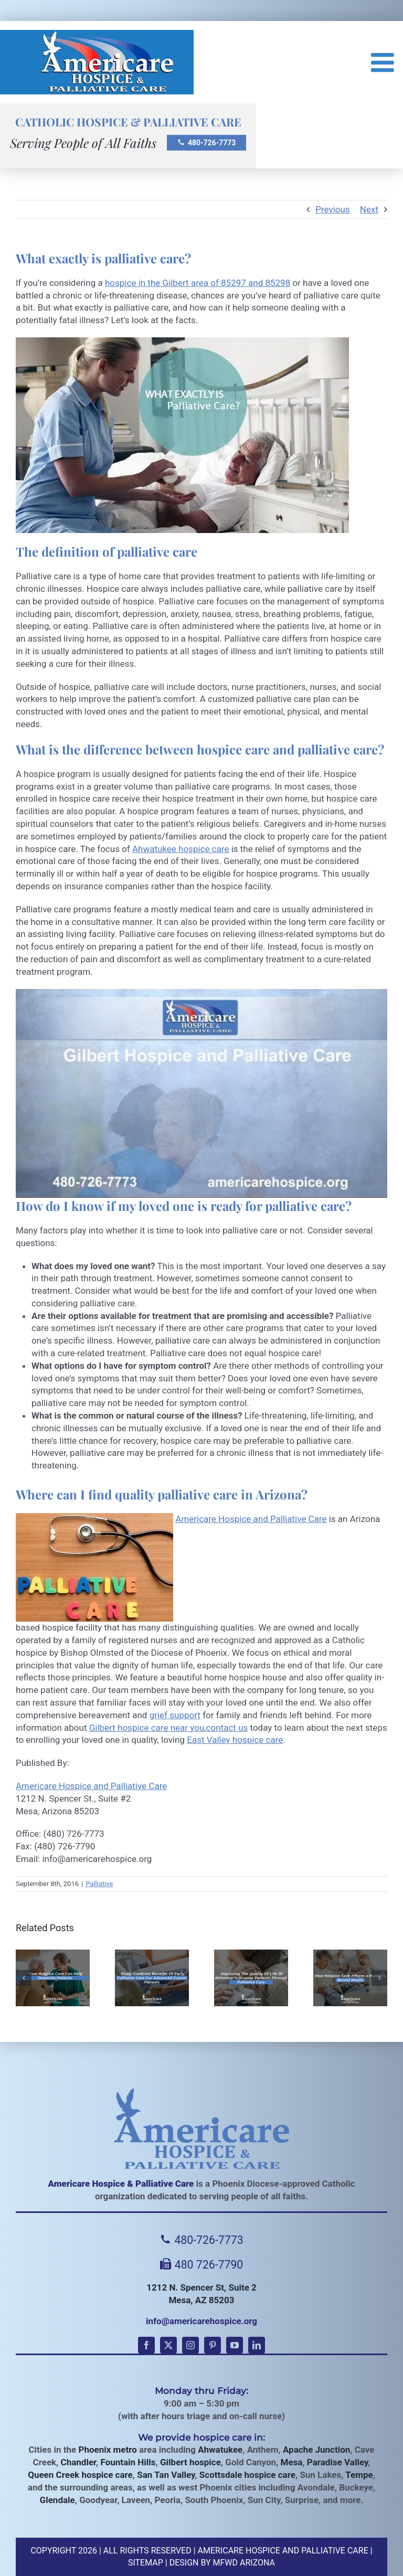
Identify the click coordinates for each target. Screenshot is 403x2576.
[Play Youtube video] (201, 1093)
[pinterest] (212, 2345)
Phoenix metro (107, 2449)
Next (369, 209)
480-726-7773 (206, 143)
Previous (332, 209)
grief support (175, 1715)
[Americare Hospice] (201, 2128)
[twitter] (168, 2345)
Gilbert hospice (190, 2462)
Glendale (57, 2500)
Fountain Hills (127, 2462)
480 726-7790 (201, 2264)
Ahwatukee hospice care (180, 849)
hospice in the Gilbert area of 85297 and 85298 (197, 283)
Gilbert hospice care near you (147, 1727)
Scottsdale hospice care (247, 2474)
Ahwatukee (220, 2449)
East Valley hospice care (235, 1739)
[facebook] (146, 2345)
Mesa (292, 2462)
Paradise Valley (337, 2462)
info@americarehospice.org (201, 2321)
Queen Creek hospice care (80, 2474)
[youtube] (234, 2345)
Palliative (99, 1884)
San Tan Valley (166, 2474)
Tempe (359, 2474)
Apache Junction (316, 2449)
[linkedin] (256, 2345)
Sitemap (145, 2563)
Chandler (78, 2462)
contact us (227, 1727)
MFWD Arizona (244, 2563)
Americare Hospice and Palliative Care (250, 1519)
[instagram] (190, 2345)
